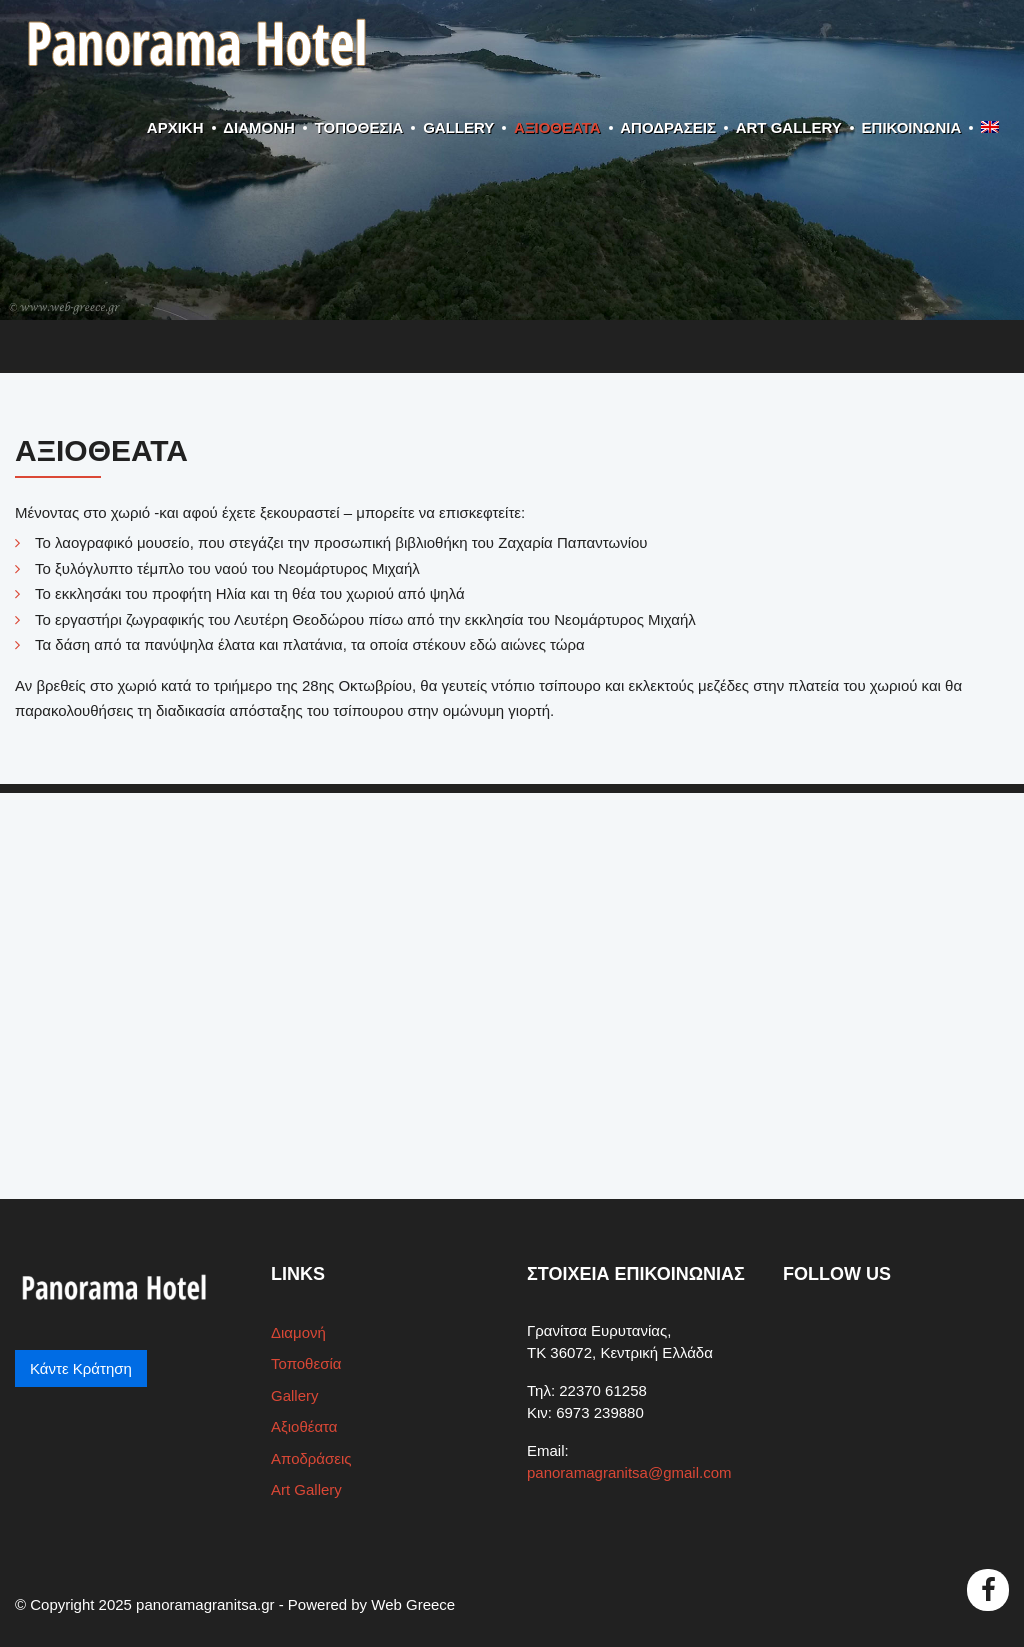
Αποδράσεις (668, 127)
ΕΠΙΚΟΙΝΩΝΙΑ (912, 127)
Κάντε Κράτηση (81, 1368)
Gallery (458, 127)
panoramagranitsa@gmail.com (629, 1472)
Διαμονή (259, 127)
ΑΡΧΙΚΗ (175, 127)
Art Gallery (789, 127)
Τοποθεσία (359, 127)
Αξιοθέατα (557, 127)
